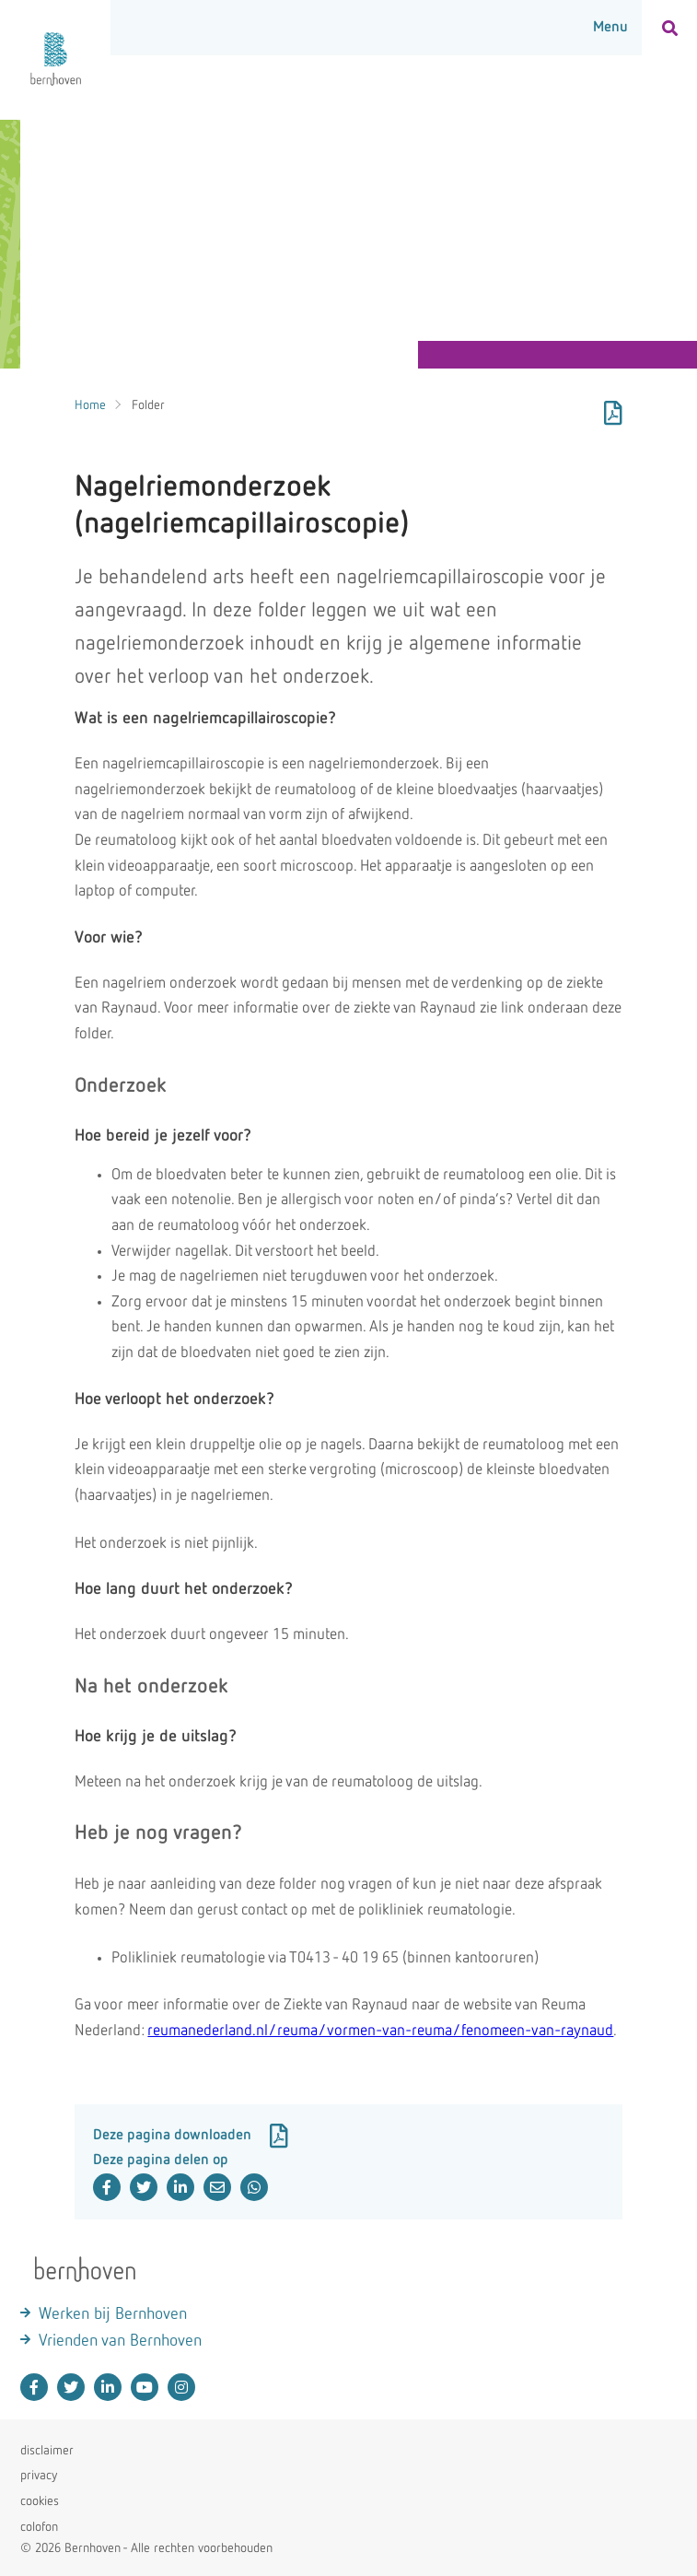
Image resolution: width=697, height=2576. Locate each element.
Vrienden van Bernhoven (120, 2341)
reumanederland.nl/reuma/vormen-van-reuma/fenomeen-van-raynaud (380, 2031)
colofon (39, 2527)
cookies (39, 2501)
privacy (38, 2475)
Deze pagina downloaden (190, 2135)
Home (90, 405)
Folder (148, 405)
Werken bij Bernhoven (113, 2314)
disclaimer (47, 2450)
